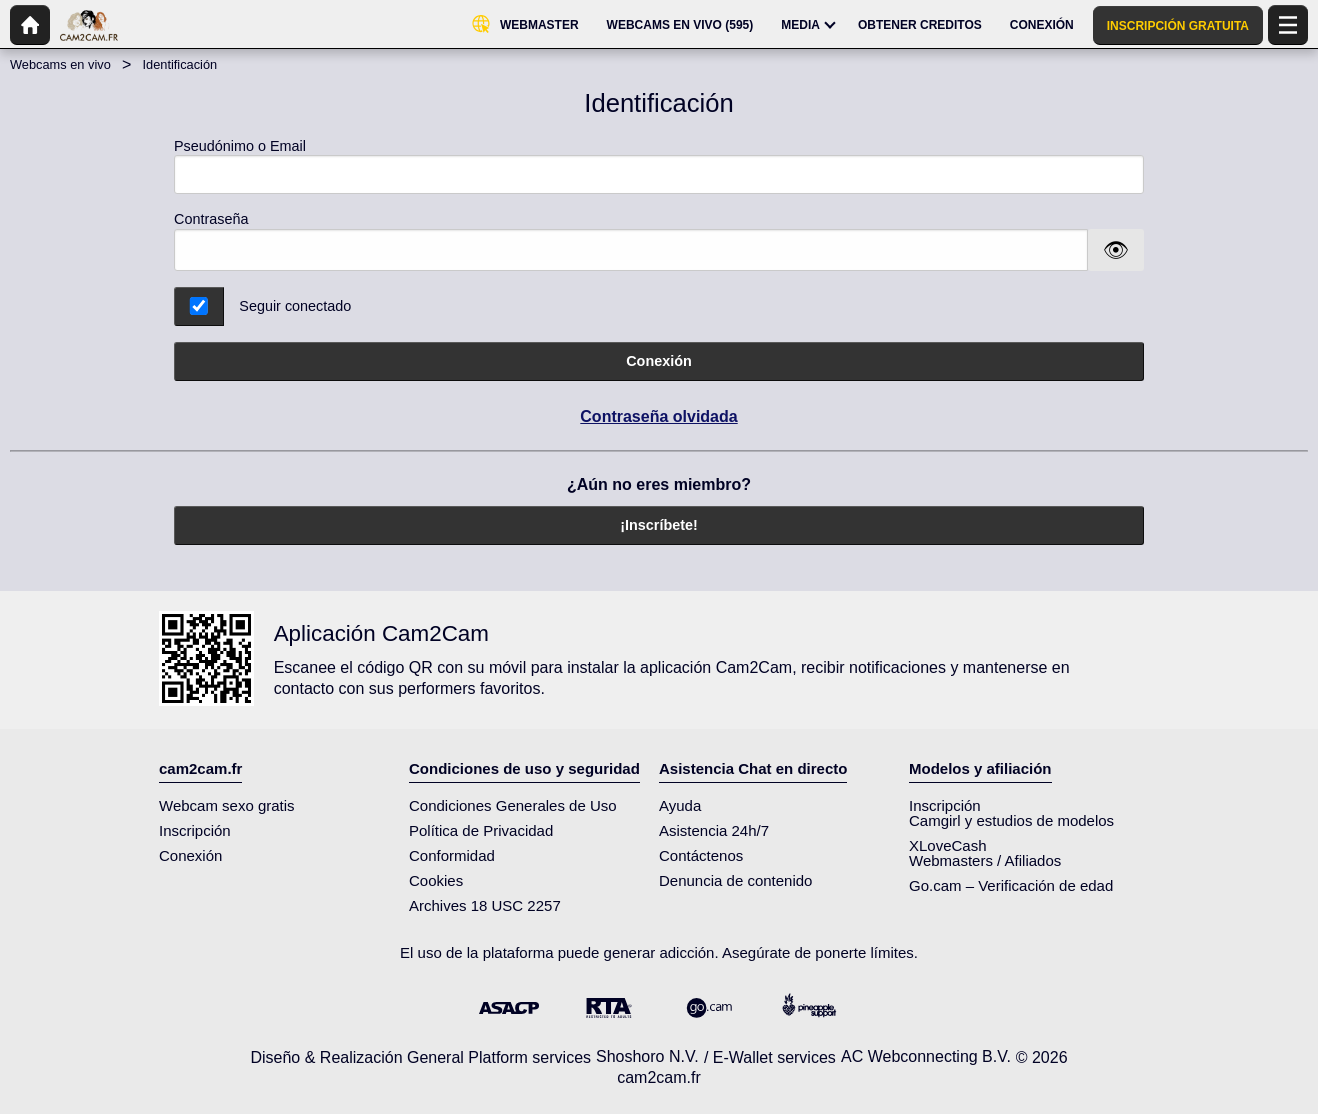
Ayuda (680, 805)
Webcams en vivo (60, 64)
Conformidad (452, 855)
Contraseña (211, 219)
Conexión (659, 361)
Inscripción (195, 830)
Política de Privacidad (481, 830)
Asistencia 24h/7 (714, 830)
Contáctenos (701, 855)
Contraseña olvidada (658, 416)
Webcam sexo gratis (227, 805)
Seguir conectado (295, 306)
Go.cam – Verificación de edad (1011, 885)
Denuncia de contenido (735, 880)
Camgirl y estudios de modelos (1011, 820)
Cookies (436, 880)
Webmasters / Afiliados (985, 860)
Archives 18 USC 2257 (485, 905)
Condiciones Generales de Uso (513, 805)
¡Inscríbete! (659, 525)
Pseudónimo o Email (659, 166)
